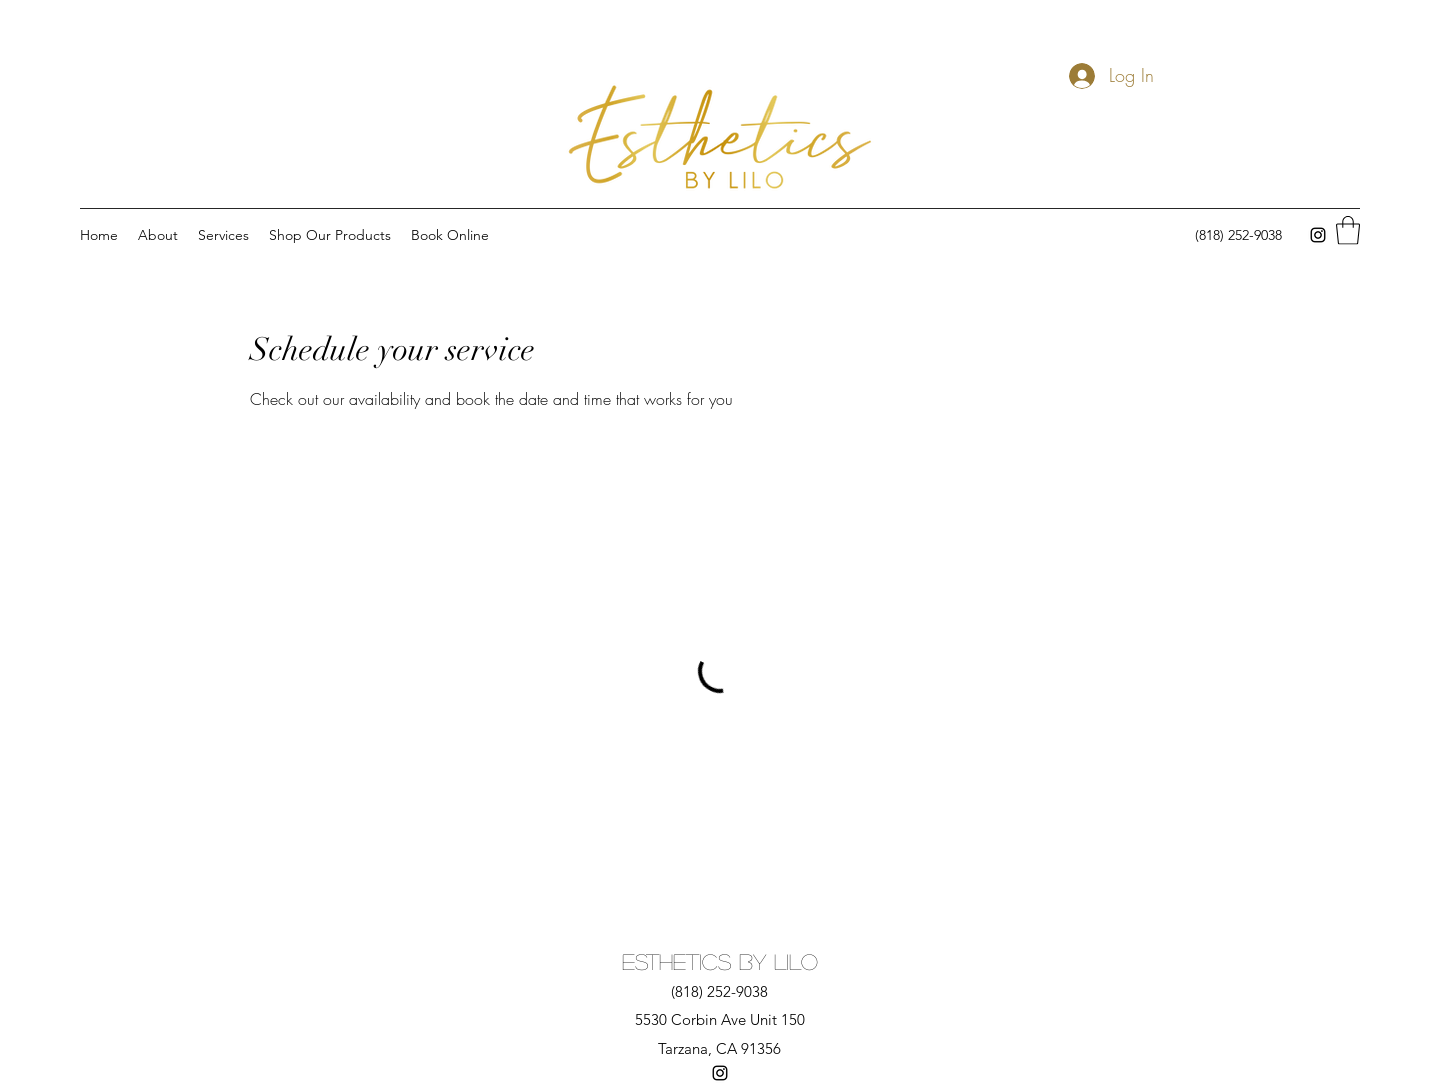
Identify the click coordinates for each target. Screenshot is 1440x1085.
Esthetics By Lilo (720, 961)
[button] (1348, 230)
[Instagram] (1318, 235)
